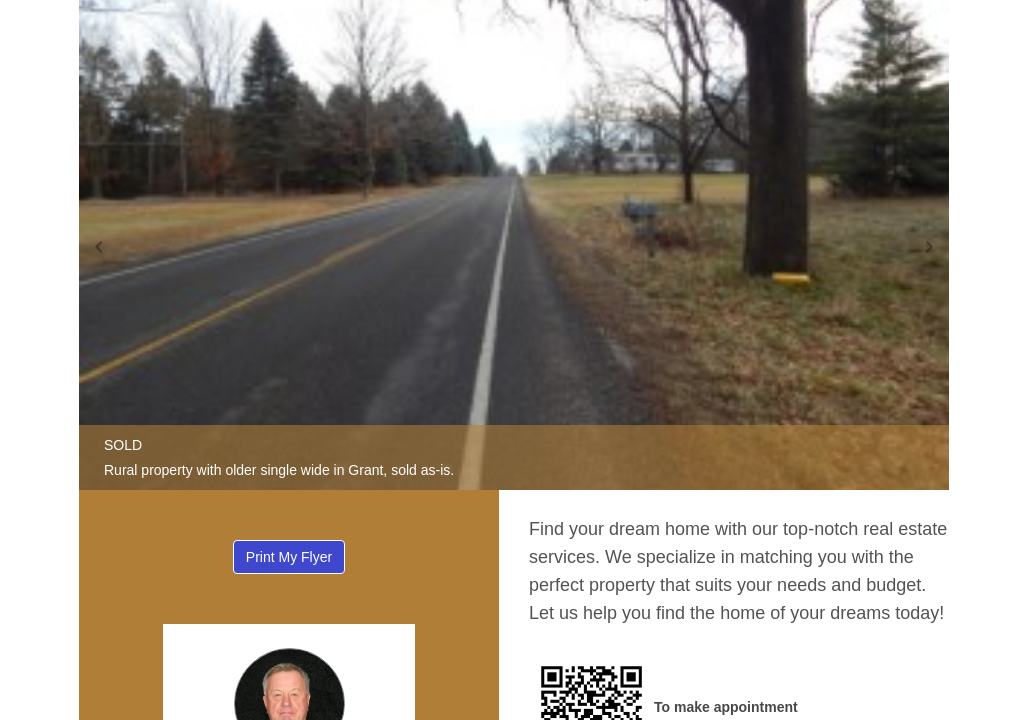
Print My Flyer (289, 557)
